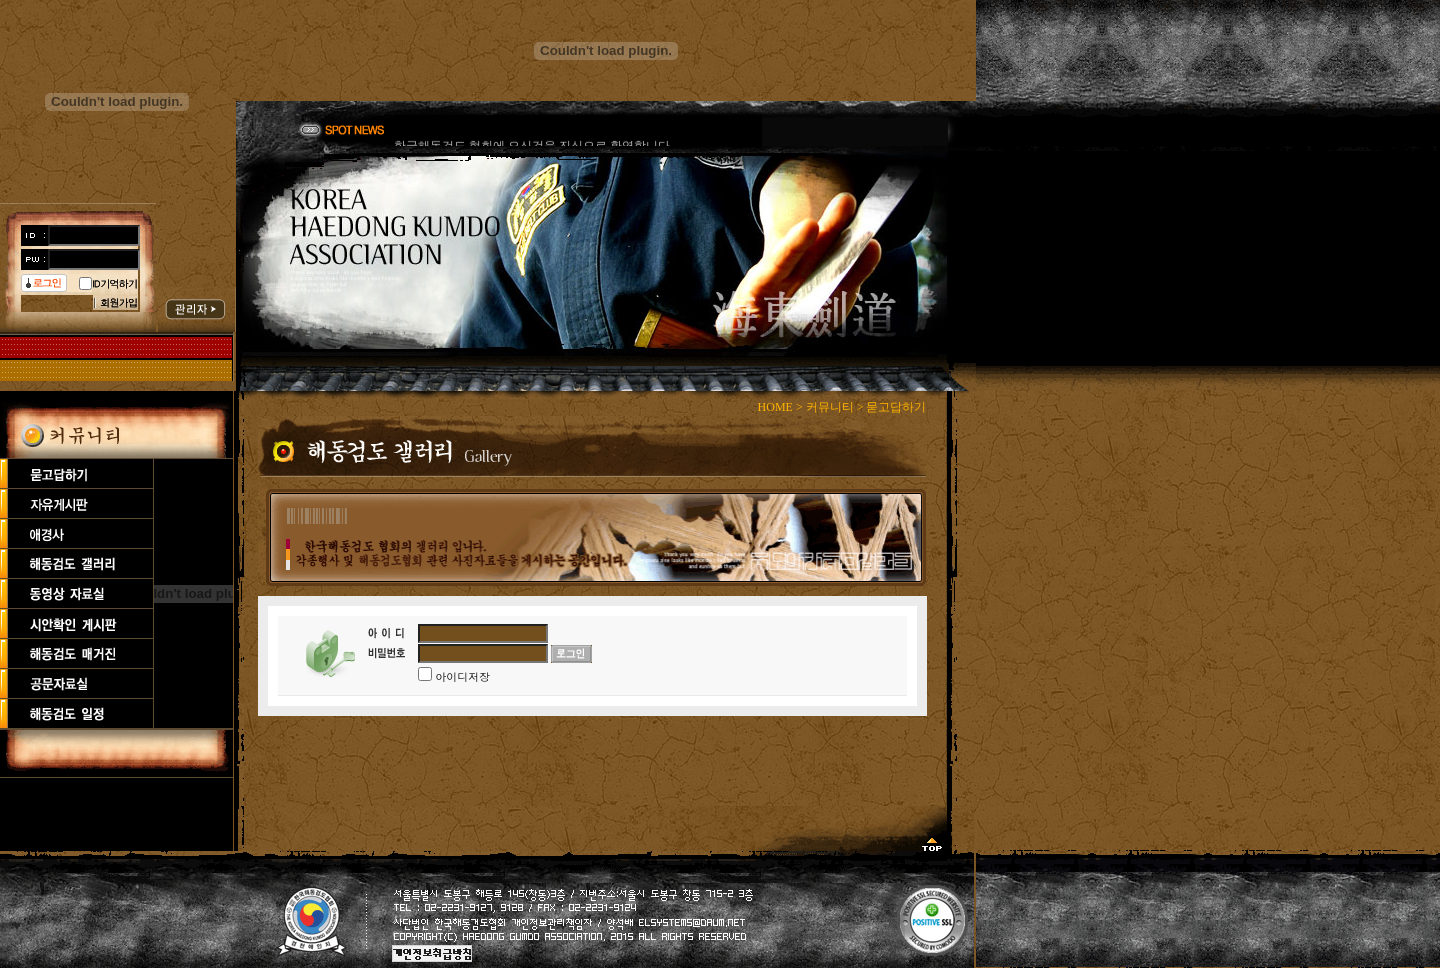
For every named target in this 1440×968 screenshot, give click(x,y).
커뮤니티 (830, 407)
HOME (775, 407)
